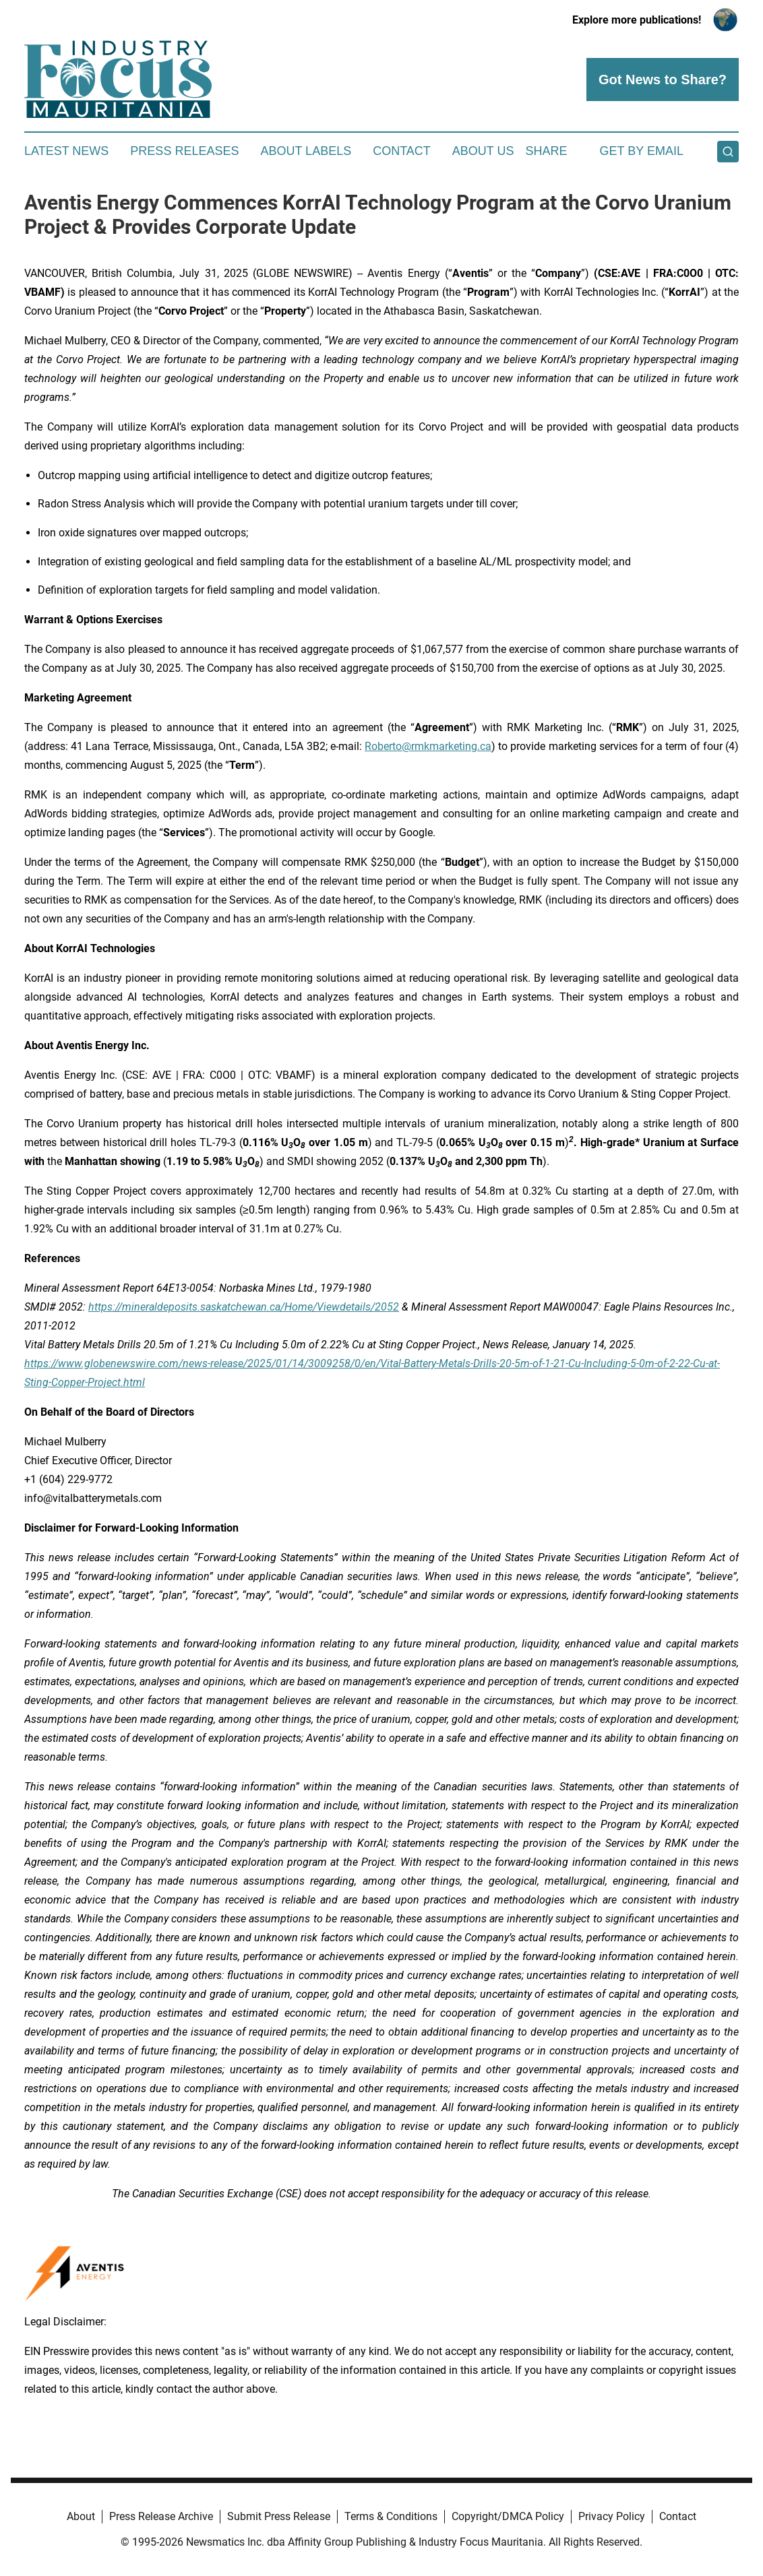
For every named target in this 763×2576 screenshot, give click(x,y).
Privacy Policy (611, 2516)
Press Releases (184, 151)
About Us (483, 151)
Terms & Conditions (390, 2516)
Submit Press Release (278, 2516)
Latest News (66, 151)
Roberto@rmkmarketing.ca (428, 746)
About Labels (305, 151)
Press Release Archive (161, 2516)
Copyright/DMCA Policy (508, 2516)
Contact (402, 151)
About (81, 2516)
